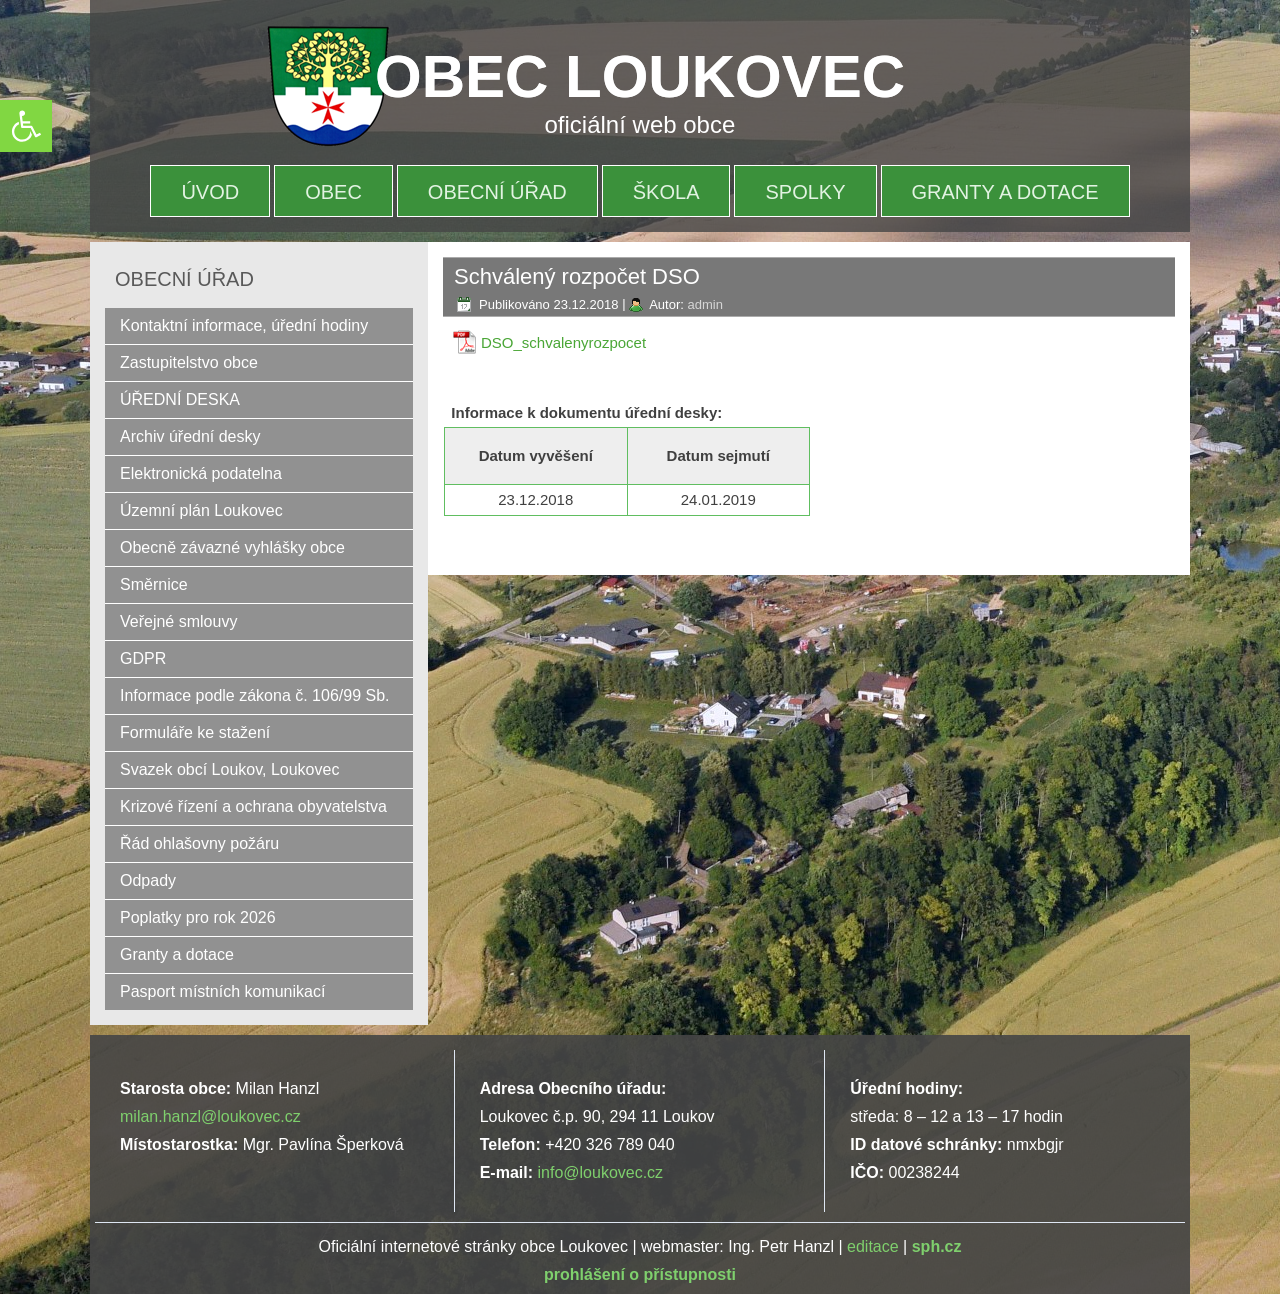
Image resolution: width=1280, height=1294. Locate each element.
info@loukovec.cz (600, 1172)
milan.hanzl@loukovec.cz (210, 1116)
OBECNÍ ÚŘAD (497, 192)
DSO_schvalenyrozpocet (563, 342)
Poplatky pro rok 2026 (198, 917)
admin (704, 304)
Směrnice (154, 584)
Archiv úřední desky (190, 436)
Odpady (148, 880)
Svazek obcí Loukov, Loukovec (229, 769)
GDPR (143, 658)
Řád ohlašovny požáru (199, 843)
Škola (666, 192)
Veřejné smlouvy (178, 621)
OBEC (333, 192)
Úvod (210, 192)
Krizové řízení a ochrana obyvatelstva (253, 806)
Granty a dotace (1005, 192)
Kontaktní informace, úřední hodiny (244, 325)
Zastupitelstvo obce (189, 362)
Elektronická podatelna (201, 473)
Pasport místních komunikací (222, 991)
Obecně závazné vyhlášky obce (232, 547)
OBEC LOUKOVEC (640, 76)
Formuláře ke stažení (195, 732)
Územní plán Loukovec (201, 510)
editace (873, 1246)
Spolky (805, 192)
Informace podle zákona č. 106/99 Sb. (255, 695)
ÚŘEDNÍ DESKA (180, 399)
